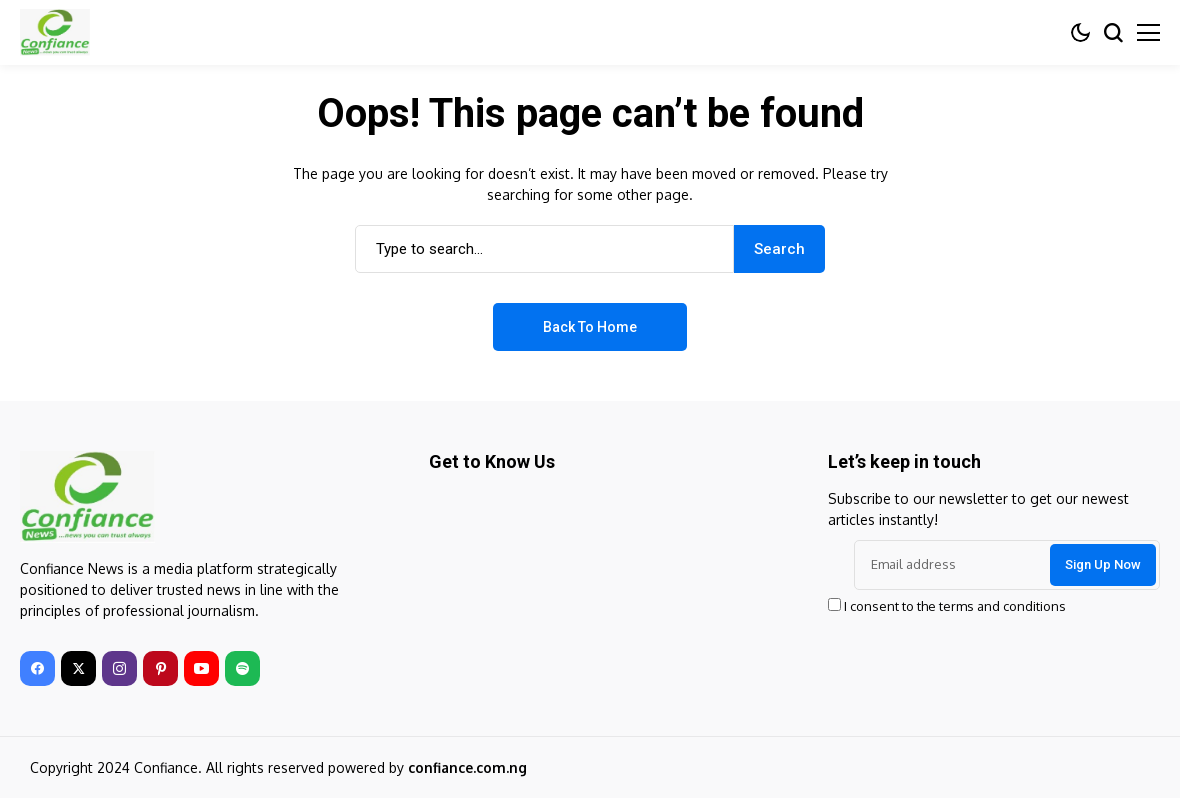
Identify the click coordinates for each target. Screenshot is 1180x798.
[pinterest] (160, 668)
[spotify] (242, 668)
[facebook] (37, 668)
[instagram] (119, 668)
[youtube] (201, 668)
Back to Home (590, 327)
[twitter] (78, 668)
